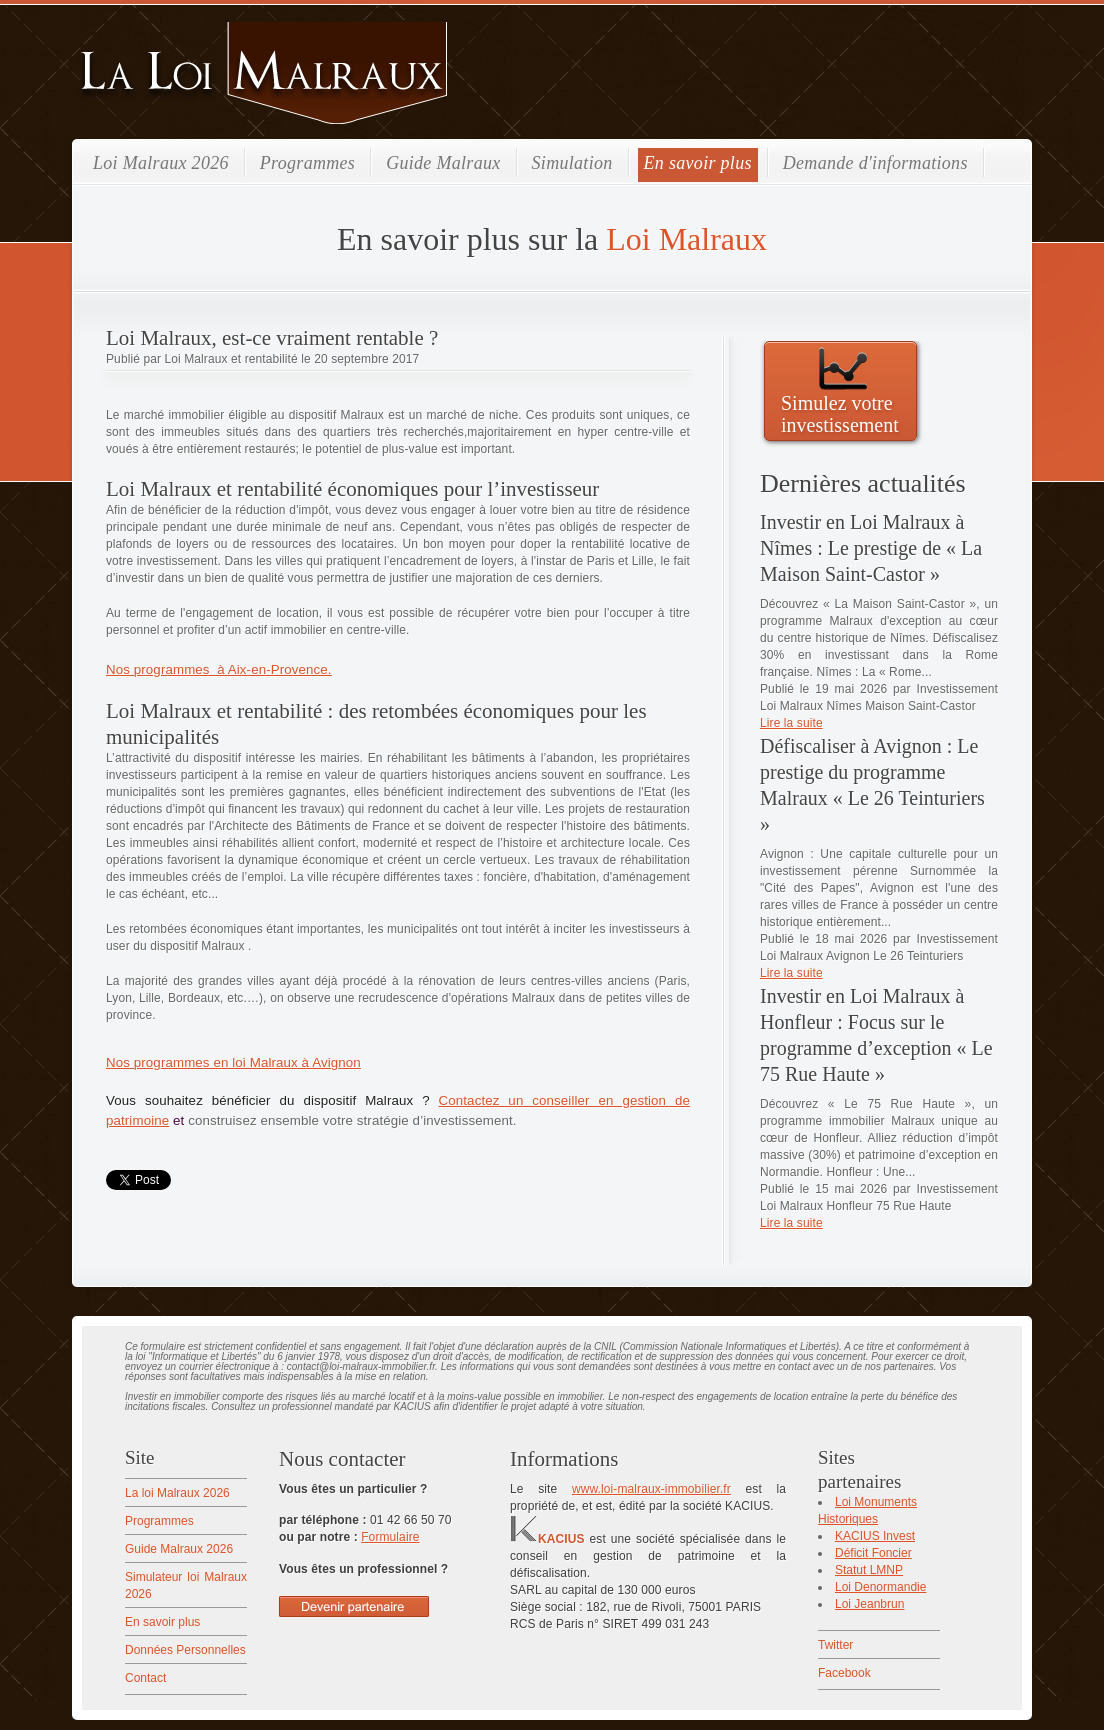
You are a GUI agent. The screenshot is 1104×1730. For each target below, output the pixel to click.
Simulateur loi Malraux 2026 (186, 1585)
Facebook (844, 1673)
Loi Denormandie (880, 1587)
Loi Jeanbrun (869, 1604)
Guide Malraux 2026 (179, 1549)
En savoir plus (698, 163)
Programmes (307, 163)
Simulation (572, 163)
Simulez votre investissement (840, 413)
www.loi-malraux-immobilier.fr (651, 1489)
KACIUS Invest (875, 1536)
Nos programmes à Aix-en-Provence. (219, 669)
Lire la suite (791, 723)
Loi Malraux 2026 (161, 163)
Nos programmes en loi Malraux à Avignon (233, 1062)
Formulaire (390, 1537)
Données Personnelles (185, 1650)
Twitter (835, 1645)
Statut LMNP (869, 1570)
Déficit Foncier (873, 1553)
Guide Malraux (443, 163)
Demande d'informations (875, 163)
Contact (145, 1678)
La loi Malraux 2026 (177, 1493)
